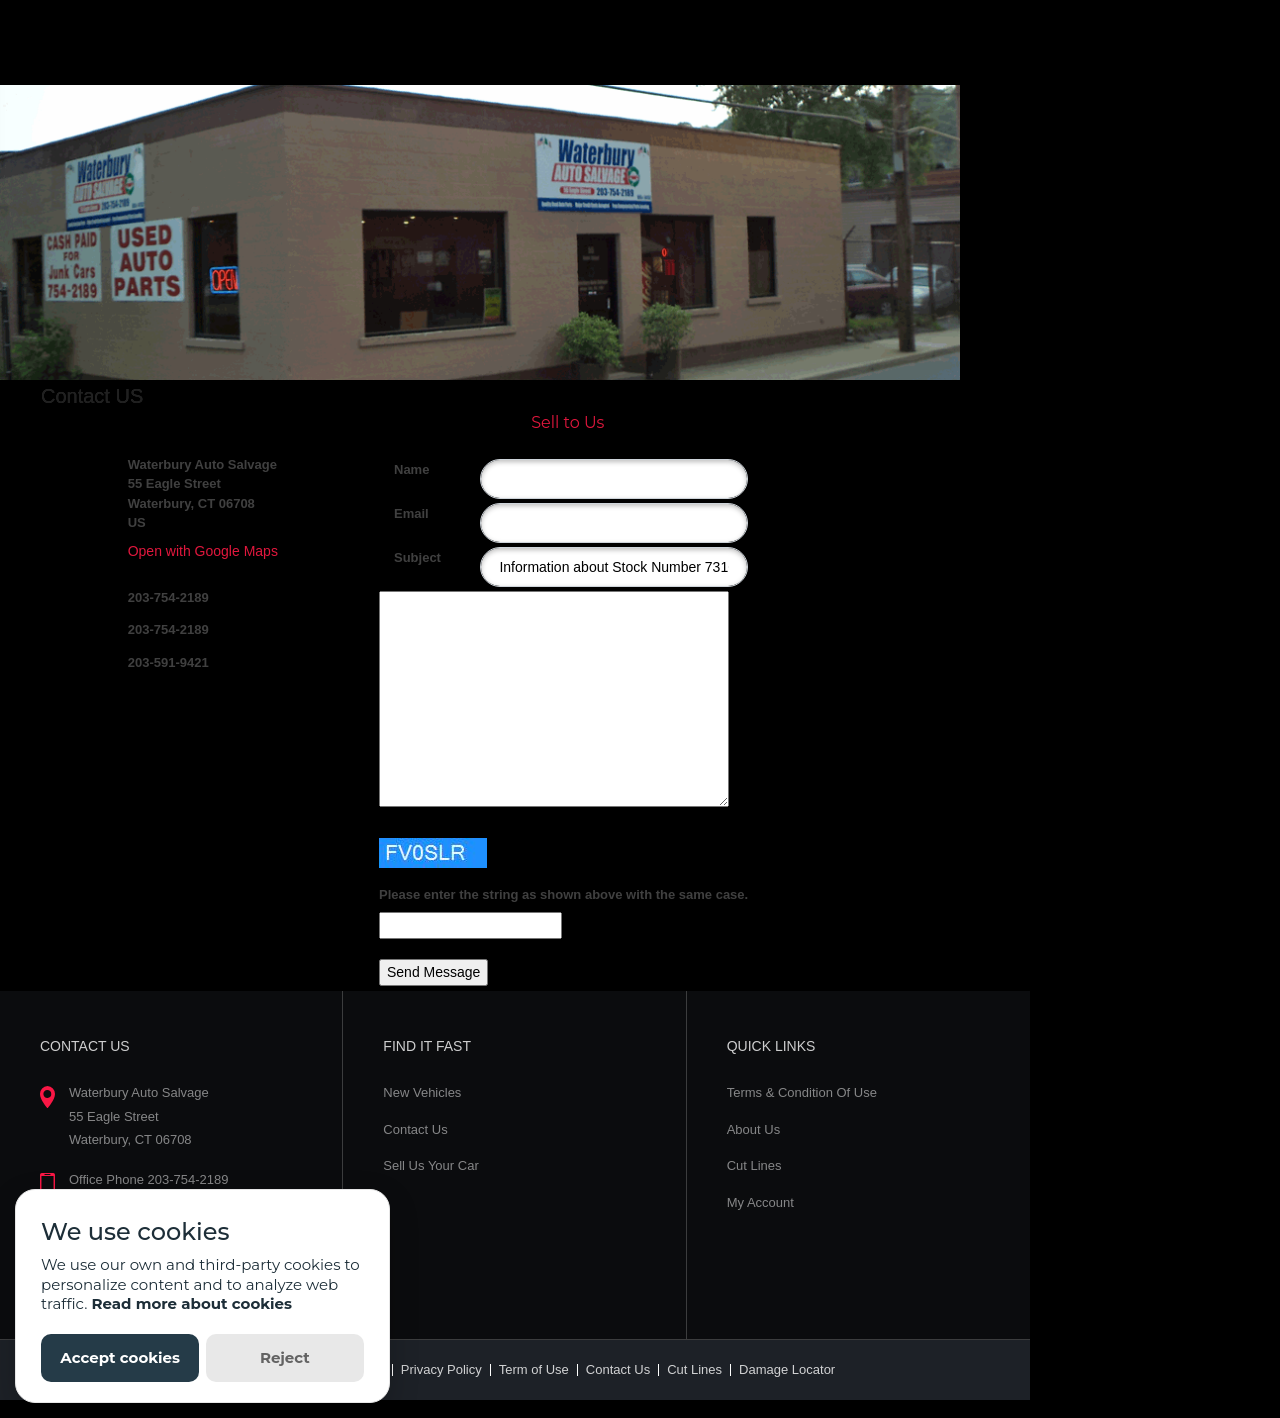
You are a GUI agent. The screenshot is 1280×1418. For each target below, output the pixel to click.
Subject (401, 557)
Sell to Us (567, 422)
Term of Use (534, 1369)
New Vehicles (422, 1092)
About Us (753, 1129)
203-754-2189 (168, 597)
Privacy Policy (441, 1369)
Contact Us (415, 1129)
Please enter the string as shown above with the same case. (563, 894)
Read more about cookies (191, 1303)
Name (401, 469)
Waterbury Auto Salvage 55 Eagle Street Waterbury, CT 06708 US (202, 494)
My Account (760, 1202)
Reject (285, 1357)
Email (401, 513)
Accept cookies (120, 1357)
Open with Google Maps (203, 551)
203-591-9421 (168, 662)
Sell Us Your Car (430, 1165)
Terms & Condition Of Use (802, 1092)
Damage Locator (787, 1369)
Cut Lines (754, 1165)
